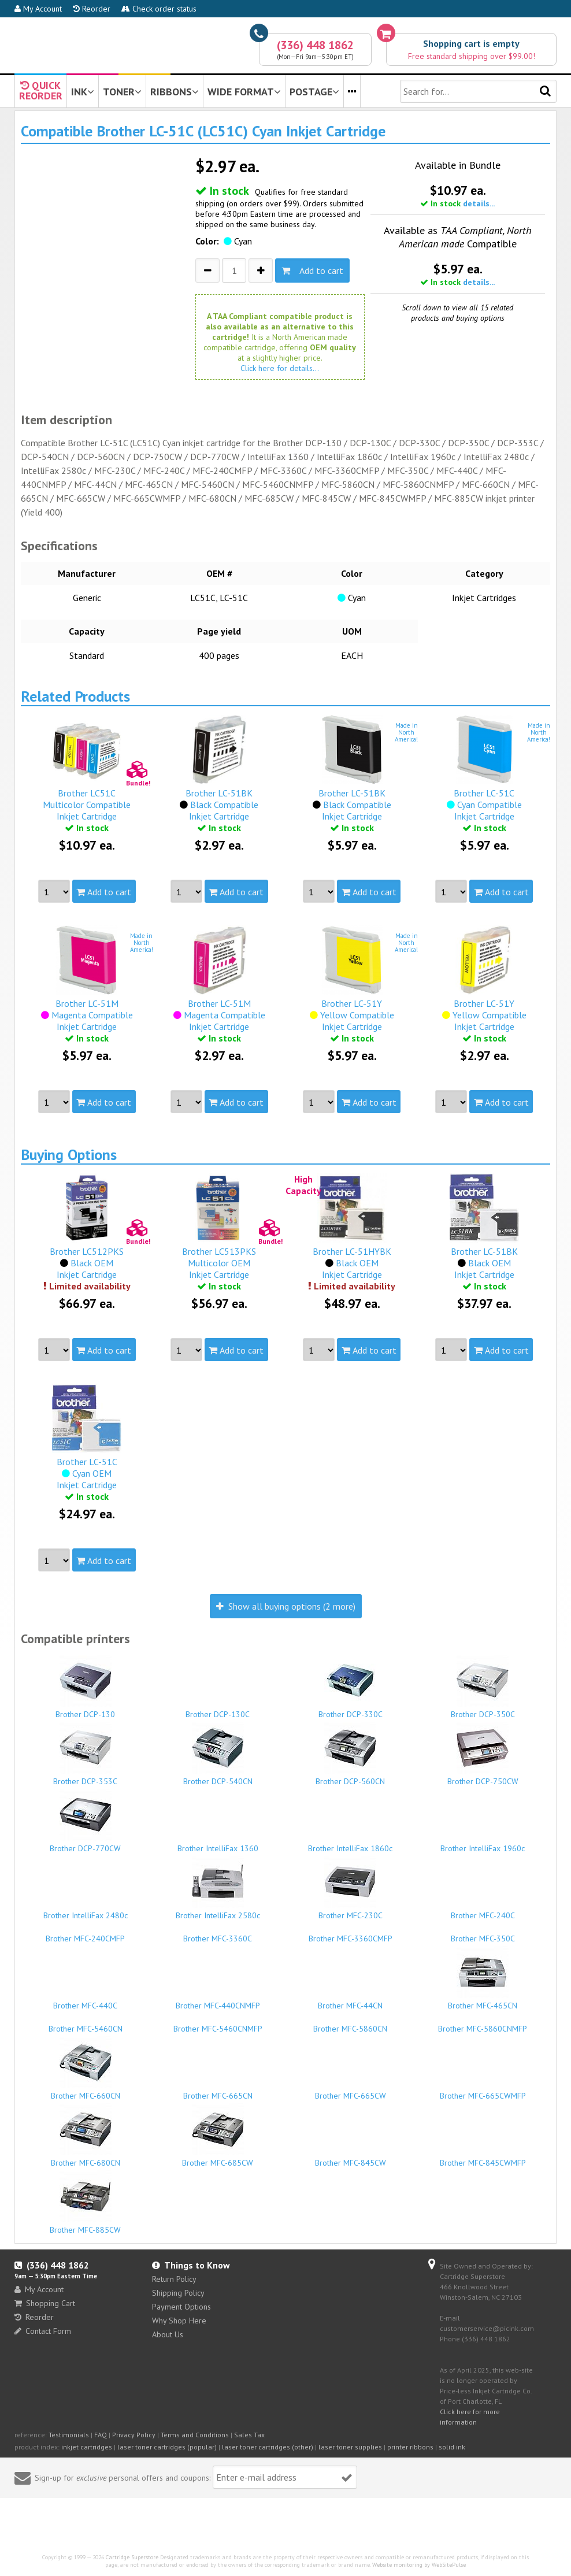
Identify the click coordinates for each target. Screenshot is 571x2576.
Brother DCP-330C (350, 1687)
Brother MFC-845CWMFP (482, 2157)
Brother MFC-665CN (218, 2090)
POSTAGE (314, 91)
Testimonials (69, 2434)
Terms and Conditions (195, 2434)
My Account (38, 8)
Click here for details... (279, 368)
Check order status (158, 8)
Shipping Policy (178, 2293)
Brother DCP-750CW (482, 1754)
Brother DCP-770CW (85, 1821)
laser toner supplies (350, 2446)
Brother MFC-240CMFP (85, 1933)
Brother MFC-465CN (482, 1978)
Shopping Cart (44, 2303)
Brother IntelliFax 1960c (482, 1843)
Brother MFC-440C (85, 2000)
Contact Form (42, 2331)
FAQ (100, 2434)
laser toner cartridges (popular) (167, 2446)
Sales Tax (249, 2434)
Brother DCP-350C (482, 1687)
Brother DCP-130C (218, 1709)
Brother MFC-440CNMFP (218, 2000)
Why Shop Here (179, 2320)
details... (479, 203)
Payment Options (181, 2306)
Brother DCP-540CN (218, 1754)
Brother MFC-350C (482, 1933)
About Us (167, 2334)
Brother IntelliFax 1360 (218, 1843)
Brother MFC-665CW (350, 2090)
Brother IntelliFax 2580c (218, 1888)
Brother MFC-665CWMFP (482, 2090)
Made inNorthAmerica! (406, 732)
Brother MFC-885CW (85, 2202)
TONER (122, 91)
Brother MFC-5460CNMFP (218, 2023)
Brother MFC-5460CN (85, 2023)
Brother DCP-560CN (350, 1754)
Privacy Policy (133, 2434)
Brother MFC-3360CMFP (350, 1933)
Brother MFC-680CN (85, 2135)
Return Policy (174, 2279)
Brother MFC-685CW (218, 2135)
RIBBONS (174, 91)
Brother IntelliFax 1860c (350, 1843)
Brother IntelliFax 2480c (85, 1910)
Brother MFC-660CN (85, 2068)
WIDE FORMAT (244, 91)
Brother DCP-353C (85, 1754)
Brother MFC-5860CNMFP (482, 2023)
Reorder (91, 8)
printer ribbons (410, 2446)
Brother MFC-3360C (218, 1933)
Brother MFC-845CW (350, 2157)
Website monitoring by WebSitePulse (419, 2564)
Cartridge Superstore (132, 2557)
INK (82, 91)
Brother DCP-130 (85, 1687)
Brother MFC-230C (350, 1888)
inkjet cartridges (86, 2446)
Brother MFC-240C (482, 1910)
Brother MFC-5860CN (350, 2023)
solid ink (452, 2446)
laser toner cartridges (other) (267, 2446)
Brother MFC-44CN (350, 2000)
